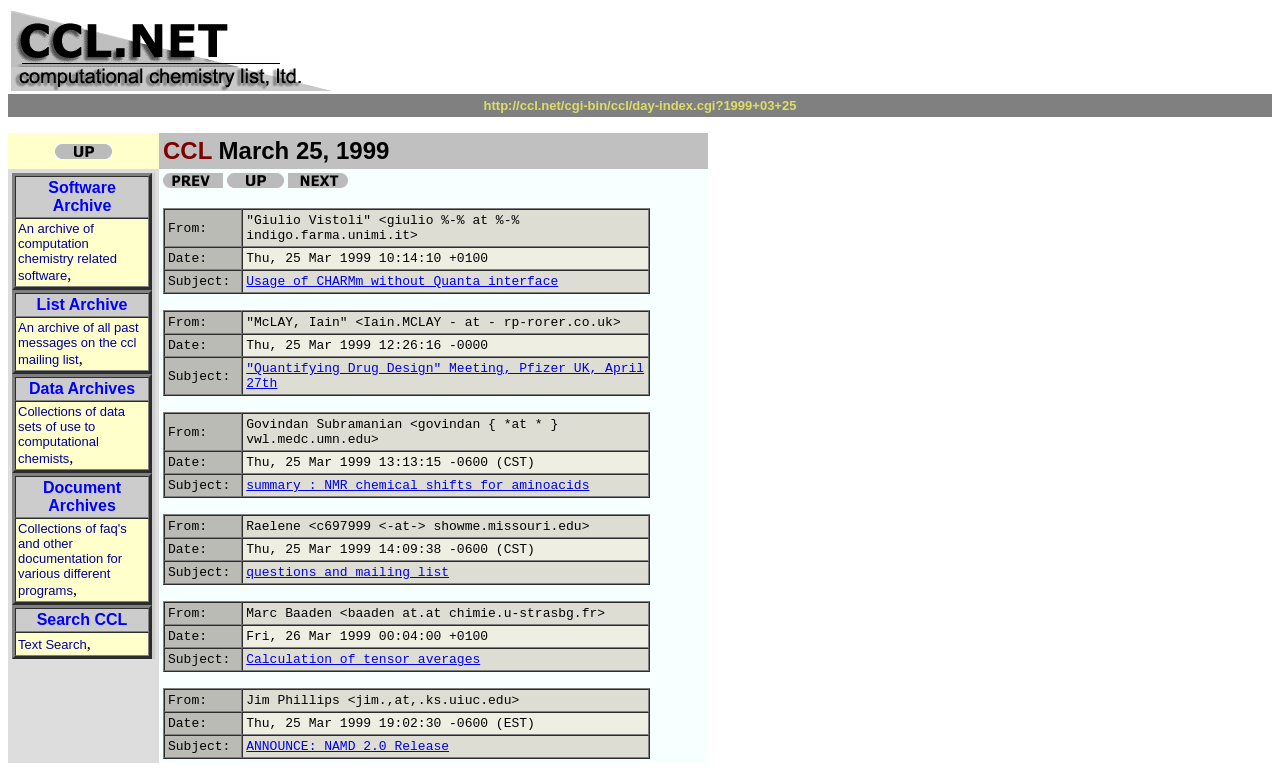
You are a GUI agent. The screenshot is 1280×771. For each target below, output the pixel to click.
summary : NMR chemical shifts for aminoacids (417, 485)
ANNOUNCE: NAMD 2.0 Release (347, 746)
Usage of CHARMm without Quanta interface (402, 281)
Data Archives (82, 388)
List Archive (82, 304)
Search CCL (82, 619)
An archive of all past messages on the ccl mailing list (78, 343)
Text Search (52, 644)
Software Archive (82, 196)
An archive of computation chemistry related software (67, 252)
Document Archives (82, 496)
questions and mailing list (347, 572)
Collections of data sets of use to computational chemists (71, 435)
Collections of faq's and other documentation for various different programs (72, 559)
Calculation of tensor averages (363, 659)
